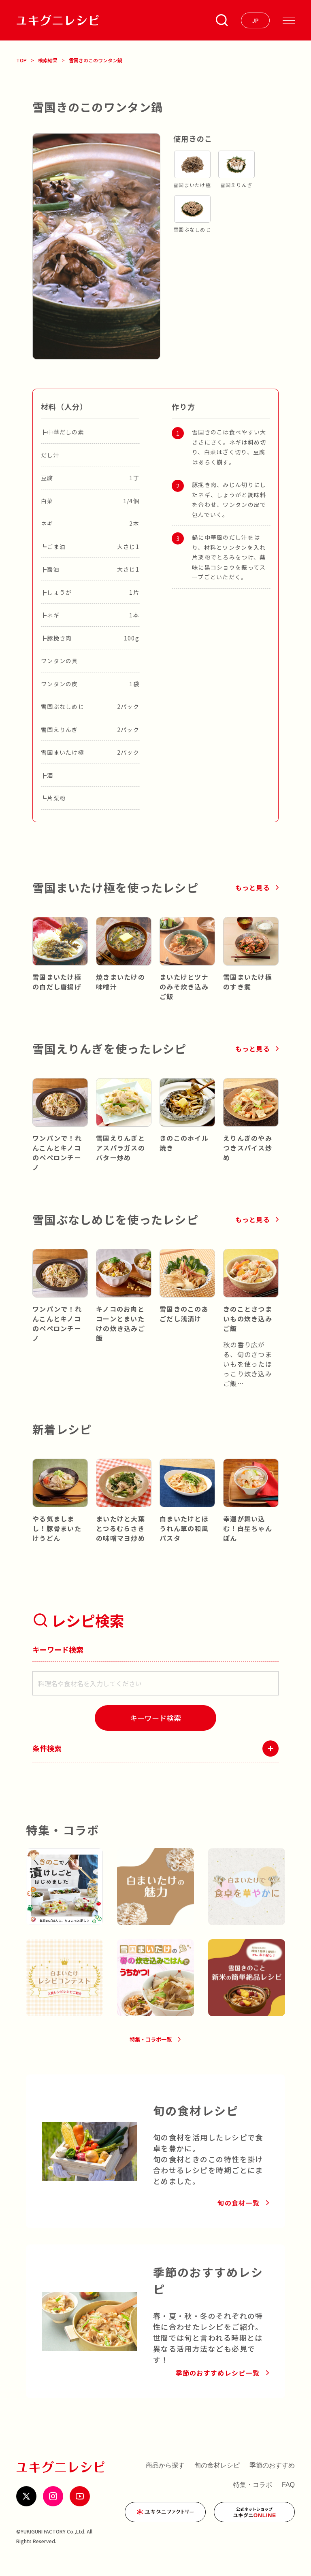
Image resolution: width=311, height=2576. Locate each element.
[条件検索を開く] (222, 20)
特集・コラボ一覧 (150, 2047)
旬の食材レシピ (217, 2477)
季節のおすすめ (272, 2477)
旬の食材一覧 (238, 2214)
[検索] (155, 1718)
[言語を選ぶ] (255, 20)
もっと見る (252, 887)
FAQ (288, 2496)
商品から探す (165, 2477)
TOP (21, 60)
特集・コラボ (252, 2496)
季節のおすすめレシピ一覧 (218, 2384)
